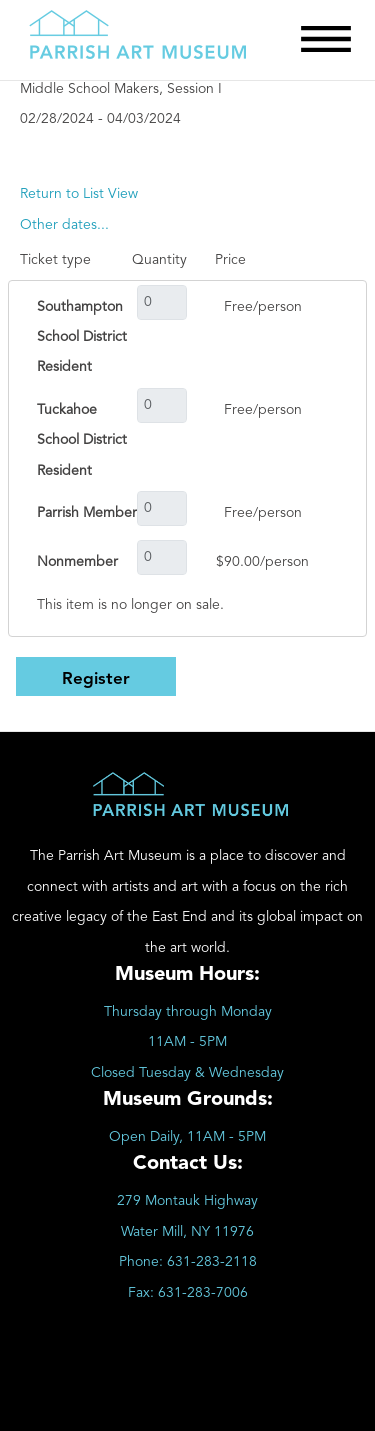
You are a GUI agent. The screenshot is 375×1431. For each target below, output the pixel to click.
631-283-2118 (212, 1262)
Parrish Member (87, 513)
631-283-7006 (203, 1293)
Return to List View (79, 194)
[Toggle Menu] (326, 39)
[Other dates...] (64, 225)
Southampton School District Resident (82, 337)
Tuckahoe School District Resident (82, 440)
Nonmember (77, 562)
